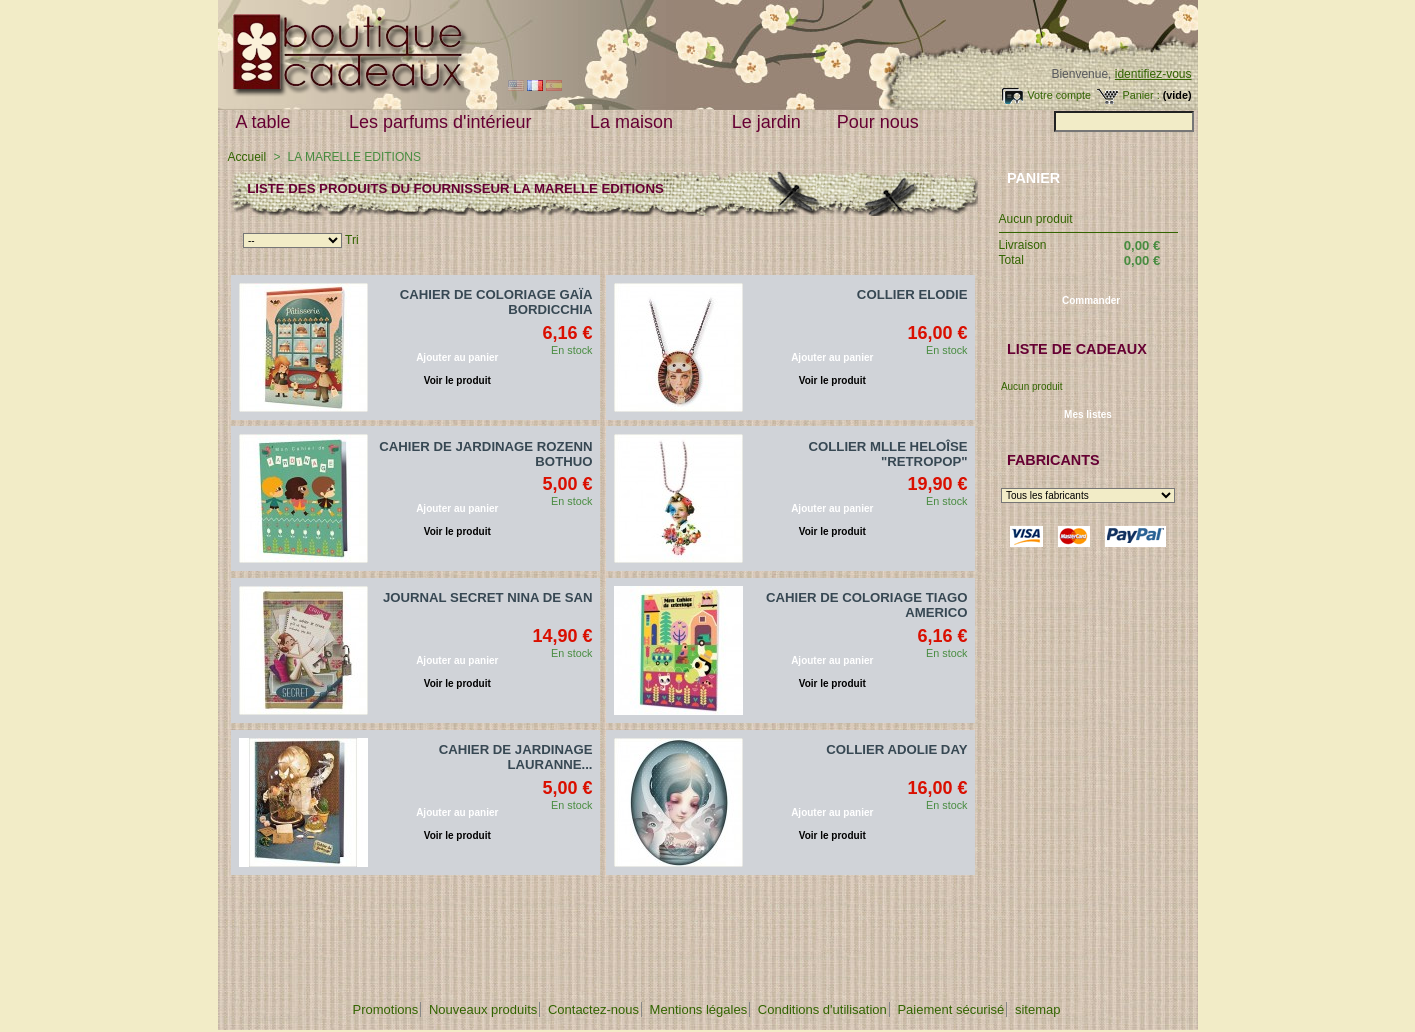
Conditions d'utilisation (822, 1009)
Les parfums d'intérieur (445, 122)
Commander (1091, 300)
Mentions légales (699, 1009)
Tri (352, 240)
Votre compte (1059, 95)
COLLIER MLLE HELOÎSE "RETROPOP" (888, 454)
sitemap (1038, 1009)
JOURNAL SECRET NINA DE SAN (488, 597)
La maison (636, 122)
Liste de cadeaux (1077, 349)
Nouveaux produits (483, 1009)
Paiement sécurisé (950, 1009)
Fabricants (1053, 460)
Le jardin (766, 122)
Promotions (386, 1009)
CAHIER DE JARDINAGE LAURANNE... (516, 757)
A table (268, 122)
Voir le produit (457, 380)
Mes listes (1088, 414)
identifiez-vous (1153, 74)
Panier (1033, 178)
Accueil (247, 157)
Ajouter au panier (457, 357)
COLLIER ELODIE (912, 294)
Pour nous (882, 122)
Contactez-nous (593, 1009)
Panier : (1140, 95)
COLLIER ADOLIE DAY (896, 749)
